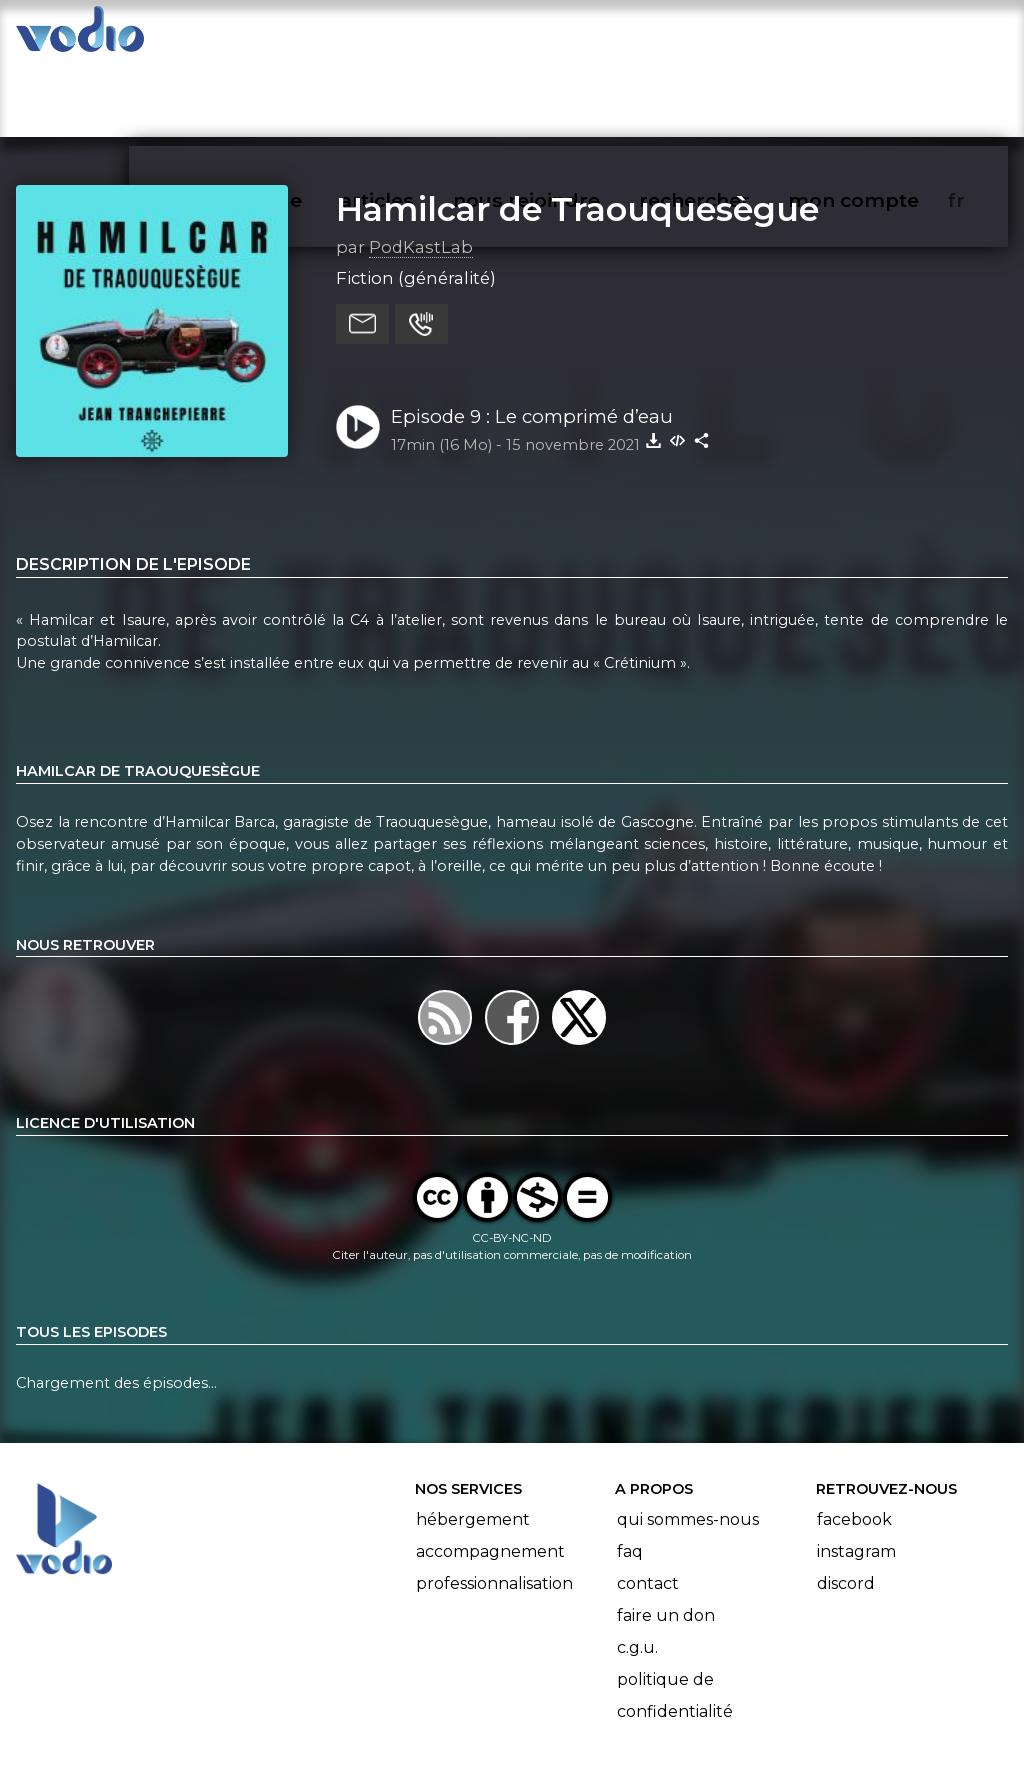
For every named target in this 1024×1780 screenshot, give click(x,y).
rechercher (730, 36)
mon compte (886, 36)
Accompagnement (490, 1473)
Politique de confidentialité (675, 1617)
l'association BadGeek (340, 1736)
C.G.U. (637, 1569)
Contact (648, 1505)
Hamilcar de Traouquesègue (577, 131)
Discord (846, 1505)
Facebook (854, 1441)
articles (422, 36)
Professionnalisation (494, 1505)
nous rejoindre (567, 36)
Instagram (856, 1473)
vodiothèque (286, 36)
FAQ (630, 1473)
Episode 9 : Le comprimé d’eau (532, 338)
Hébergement (473, 1441)
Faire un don (666, 1537)
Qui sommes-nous (688, 1441)
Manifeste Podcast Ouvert (568, 1708)
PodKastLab (421, 169)
